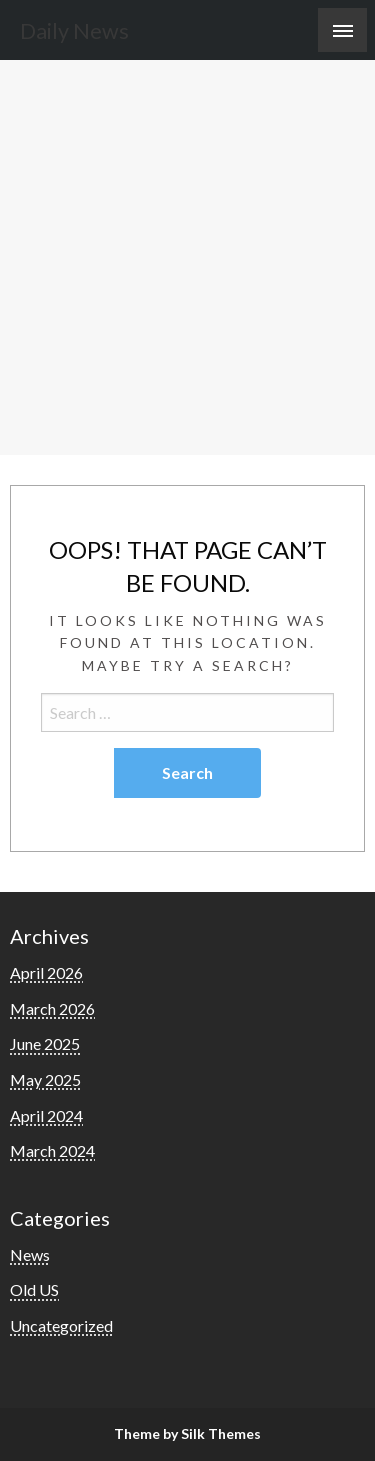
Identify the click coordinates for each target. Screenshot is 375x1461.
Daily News (74, 31)
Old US (34, 1289)
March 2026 (52, 1008)
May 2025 (45, 1079)
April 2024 (46, 1115)
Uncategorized (61, 1325)
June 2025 (45, 1043)
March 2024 (52, 1150)
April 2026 (46, 972)
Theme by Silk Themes (187, 1433)
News (30, 1254)
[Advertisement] (187, 257)
